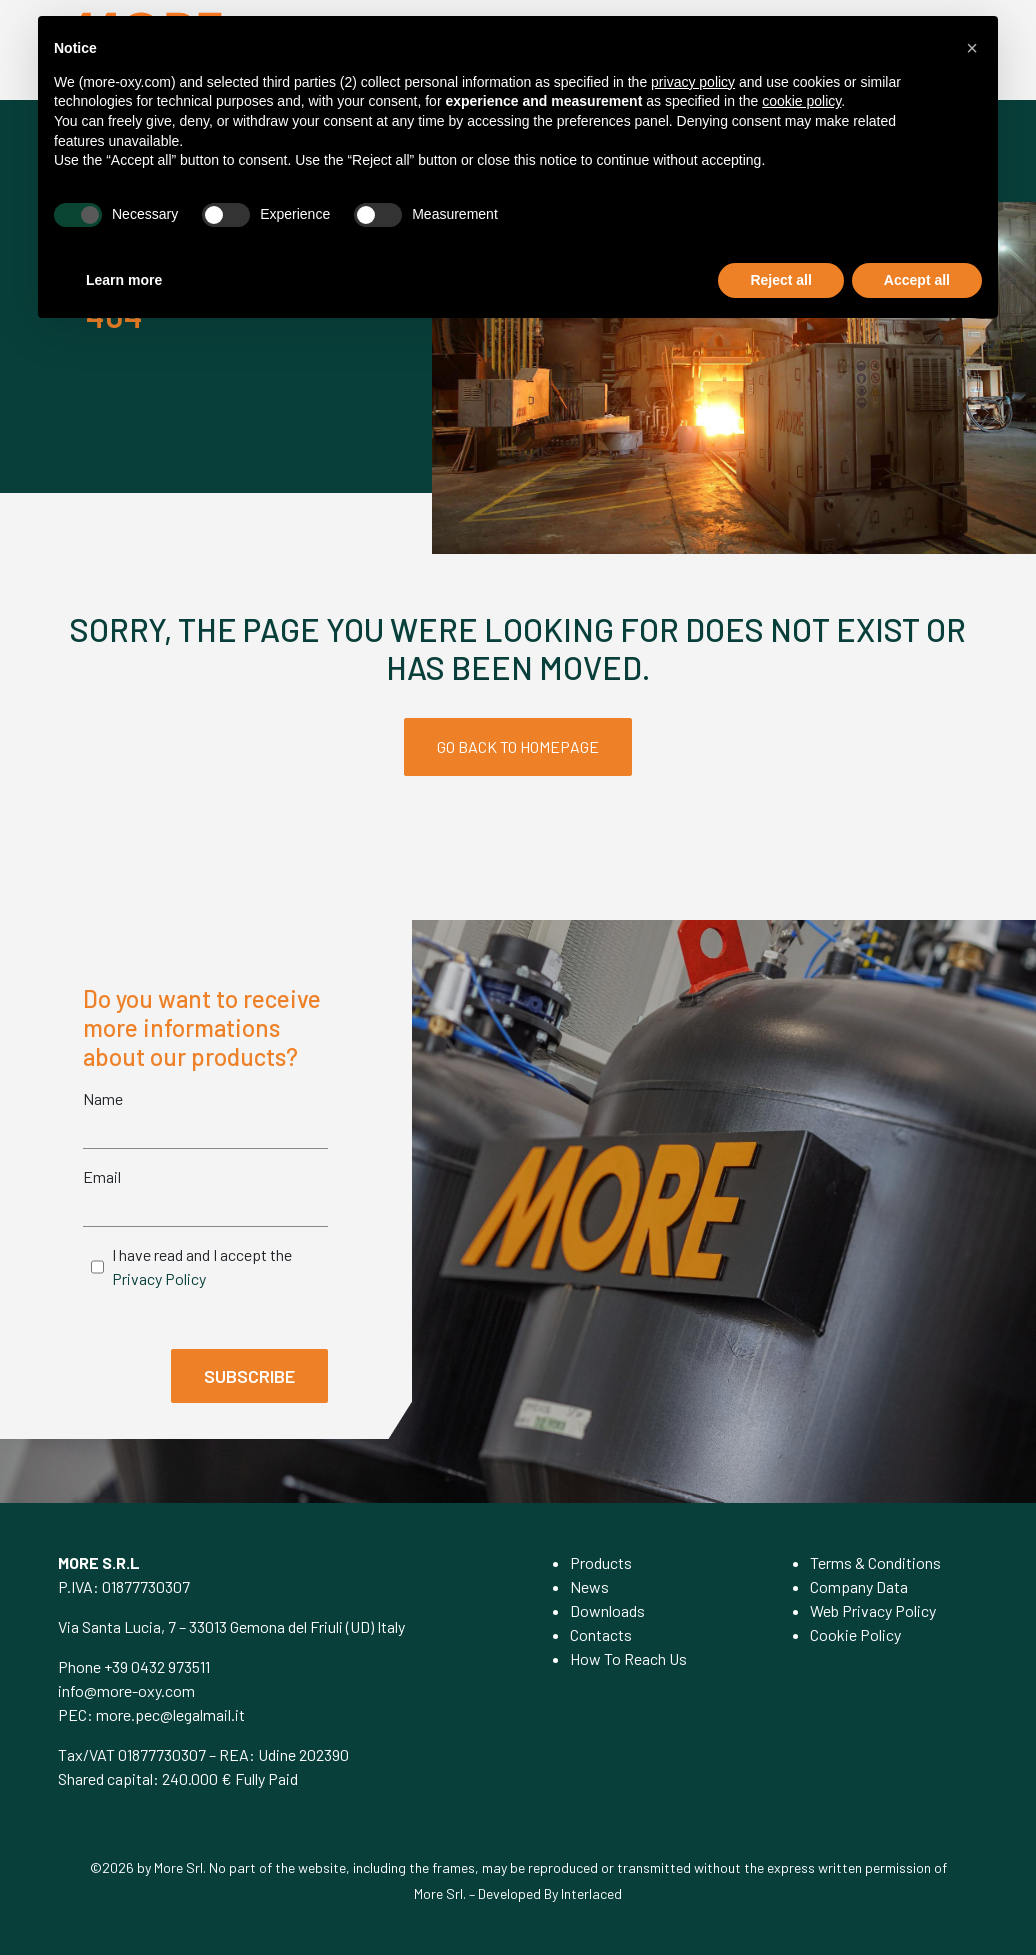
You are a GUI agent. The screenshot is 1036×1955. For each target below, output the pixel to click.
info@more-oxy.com (126, 1690)
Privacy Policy (159, 1278)
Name (103, 1098)
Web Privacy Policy (873, 1610)
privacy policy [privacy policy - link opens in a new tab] (693, 82)
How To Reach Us (628, 1658)
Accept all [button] (917, 280)
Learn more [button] (124, 280)
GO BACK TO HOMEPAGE (518, 746)
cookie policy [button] (801, 101)
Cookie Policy (855, 1634)
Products (601, 1562)
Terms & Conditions (875, 1562)
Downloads (607, 1610)
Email (102, 1176)
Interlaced (591, 1893)
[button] (972, 48)
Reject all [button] (780, 280)
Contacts (601, 1634)
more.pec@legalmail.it (170, 1714)
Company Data (859, 1586)
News (589, 1586)
